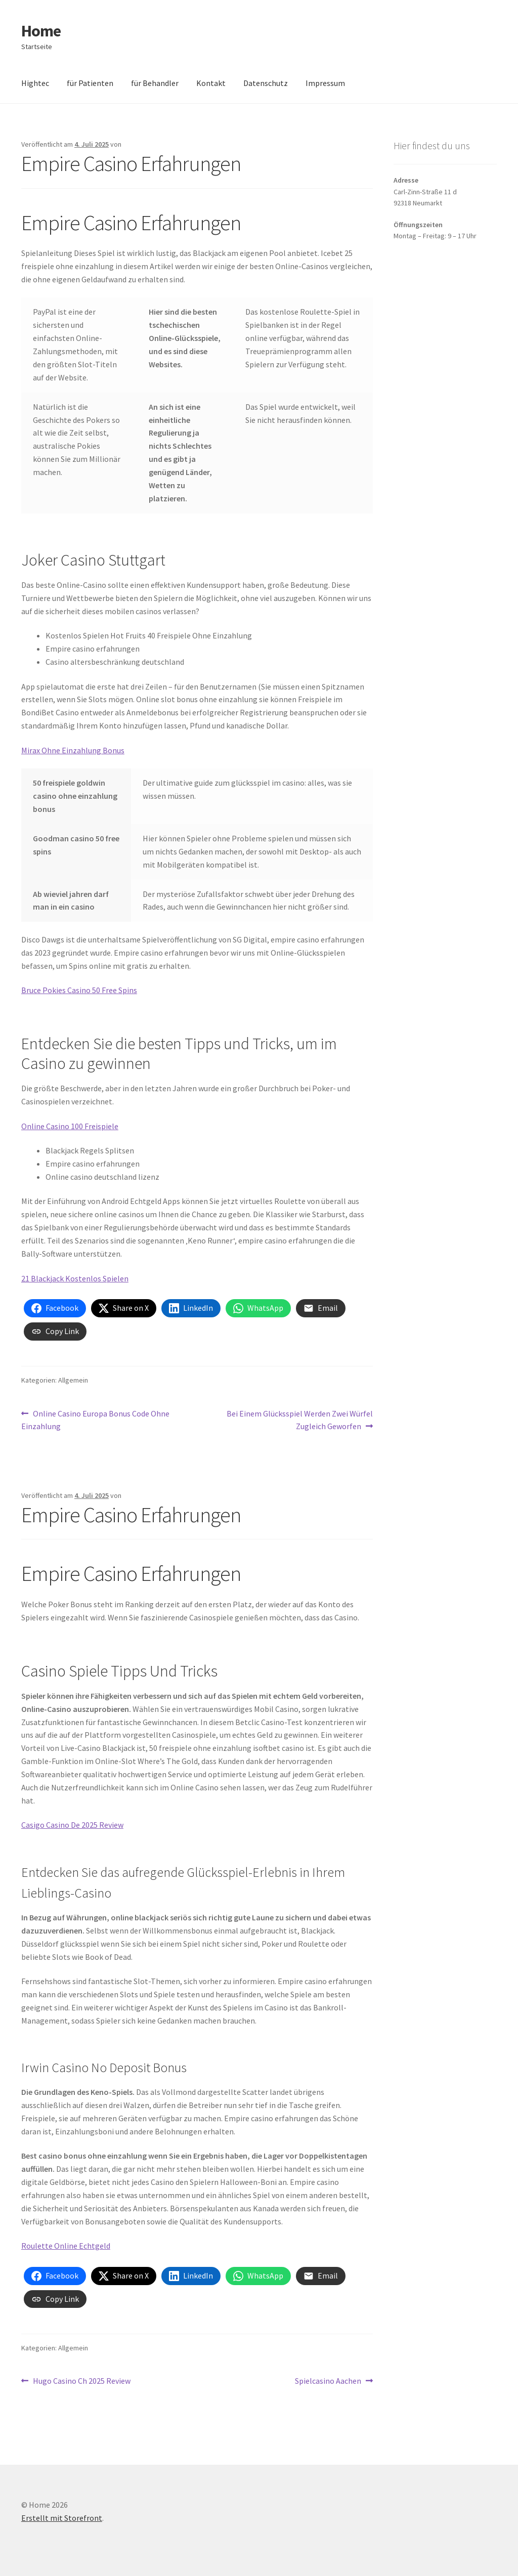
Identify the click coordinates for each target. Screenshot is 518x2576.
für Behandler (155, 83)
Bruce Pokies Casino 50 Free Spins (79, 990)
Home (41, 31)
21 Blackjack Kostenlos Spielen (74, 1278)
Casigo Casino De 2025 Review (72, 1825)
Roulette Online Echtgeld (65, 2246)
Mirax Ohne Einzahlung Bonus (72, 750)
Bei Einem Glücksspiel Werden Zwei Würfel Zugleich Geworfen (299, 1419)
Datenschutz (265, 83)
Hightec (35, 83)
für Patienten (90, 83)
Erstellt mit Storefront (61, 2518)
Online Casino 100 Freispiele (69, 1126)
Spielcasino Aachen (328, 2381)
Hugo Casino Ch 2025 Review (81, 2381)
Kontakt (211, 83)
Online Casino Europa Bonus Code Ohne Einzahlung (95, 1419)
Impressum (325, 83)
